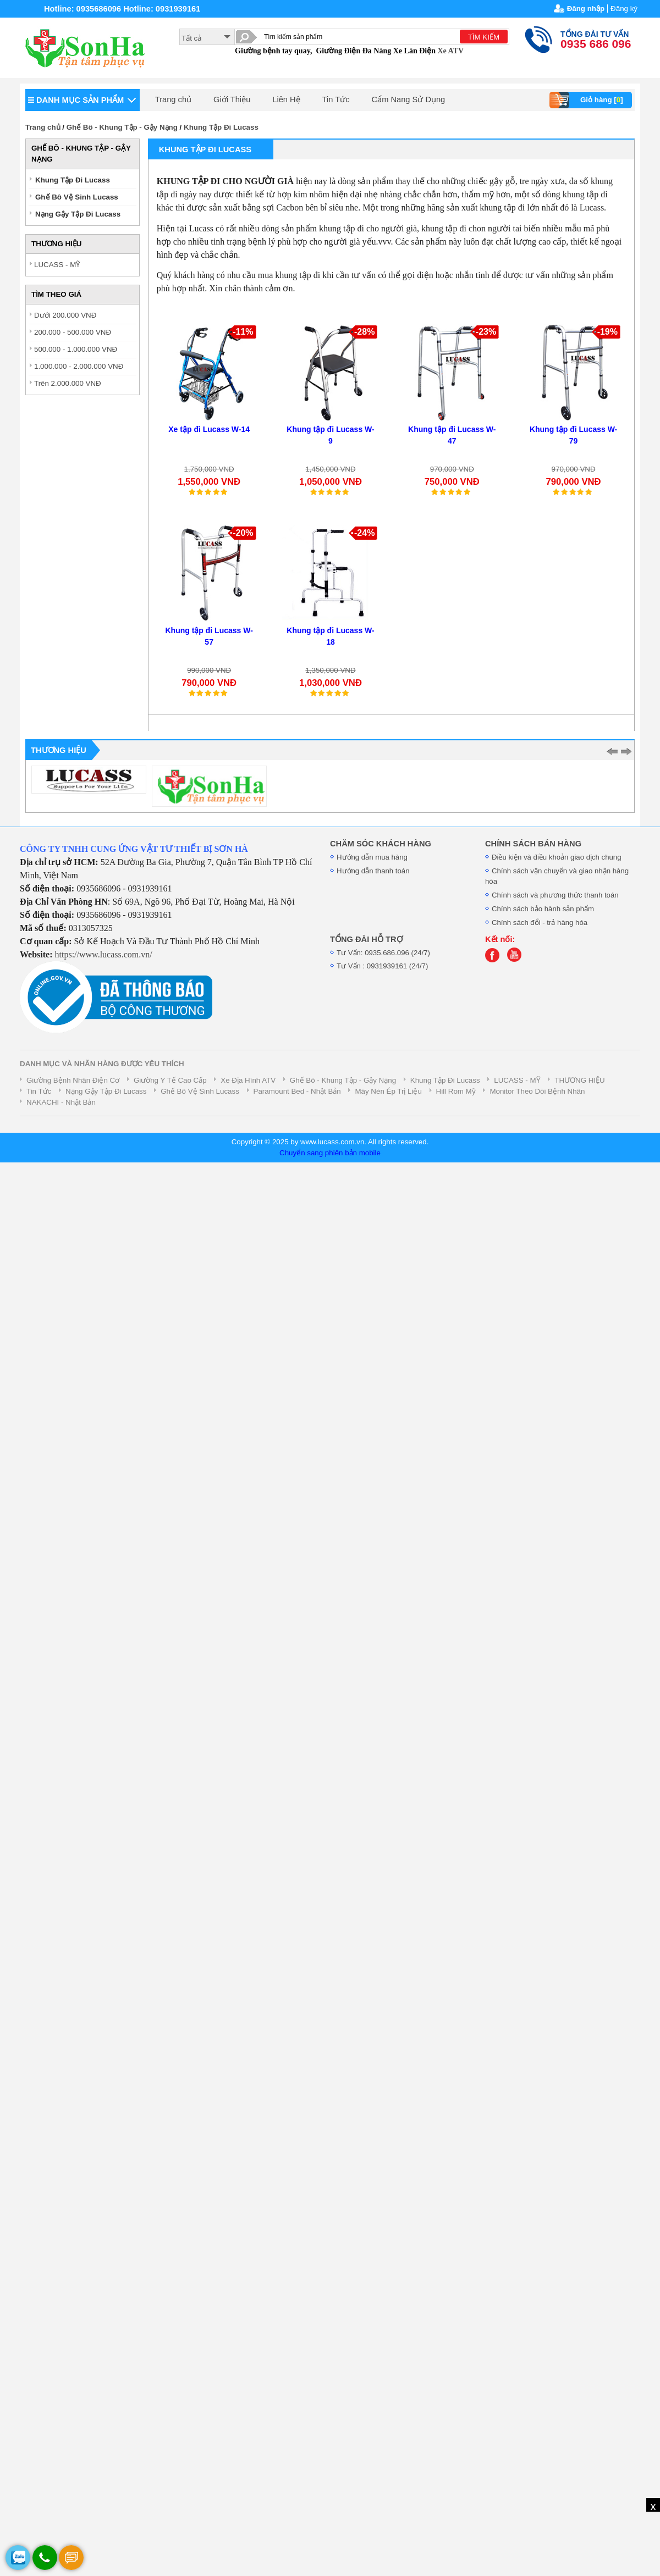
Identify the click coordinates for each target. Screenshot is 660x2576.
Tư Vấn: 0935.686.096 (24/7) (383, 953)
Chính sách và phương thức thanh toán (555, 895)
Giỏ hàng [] (587, 100)
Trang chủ (173, 99)
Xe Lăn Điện (414, 51)
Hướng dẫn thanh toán (373, 871)
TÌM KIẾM (483, 37)
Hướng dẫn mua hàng (372, 857)
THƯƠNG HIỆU (579, 1080)
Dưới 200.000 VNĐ (65, 315)
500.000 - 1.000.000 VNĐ (75, 349)
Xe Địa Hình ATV (248, 1080)
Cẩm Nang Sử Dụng (409, 99)
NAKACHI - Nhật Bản (61, 1102)
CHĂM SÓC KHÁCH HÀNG (380, 843)
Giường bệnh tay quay (272, 51)
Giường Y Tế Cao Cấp (170, 1080)
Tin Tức (336, 99)
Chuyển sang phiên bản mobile (330, 1153)
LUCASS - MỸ (57, 265)
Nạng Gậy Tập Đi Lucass (77, 214)
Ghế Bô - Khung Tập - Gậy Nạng (122, 127)
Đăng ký (623, 8)
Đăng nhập (585, 8)
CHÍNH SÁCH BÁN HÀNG (533, 843)
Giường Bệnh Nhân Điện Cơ (72, 1080)
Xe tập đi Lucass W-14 (209, 429)
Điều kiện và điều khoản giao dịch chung (557, 857)
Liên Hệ (286, 99)
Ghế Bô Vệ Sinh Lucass (76, 197)
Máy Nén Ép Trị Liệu (388, 1091)
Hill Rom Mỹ (456, 1091)
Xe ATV (450, 51)
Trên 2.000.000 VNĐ (67, 383)
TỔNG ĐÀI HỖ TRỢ (366, 939)
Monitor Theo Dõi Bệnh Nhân (537, 1091)
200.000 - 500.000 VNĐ (72, 332)
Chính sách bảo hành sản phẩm (543, 909)
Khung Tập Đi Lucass (221, 127)
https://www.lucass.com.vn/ (103, 954)
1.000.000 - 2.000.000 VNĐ (78, 366)
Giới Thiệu (231, 99)
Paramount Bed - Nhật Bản (297, 1091)
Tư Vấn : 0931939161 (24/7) (382, 966)
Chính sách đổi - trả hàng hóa (539, 922)
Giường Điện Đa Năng (353, 51)
